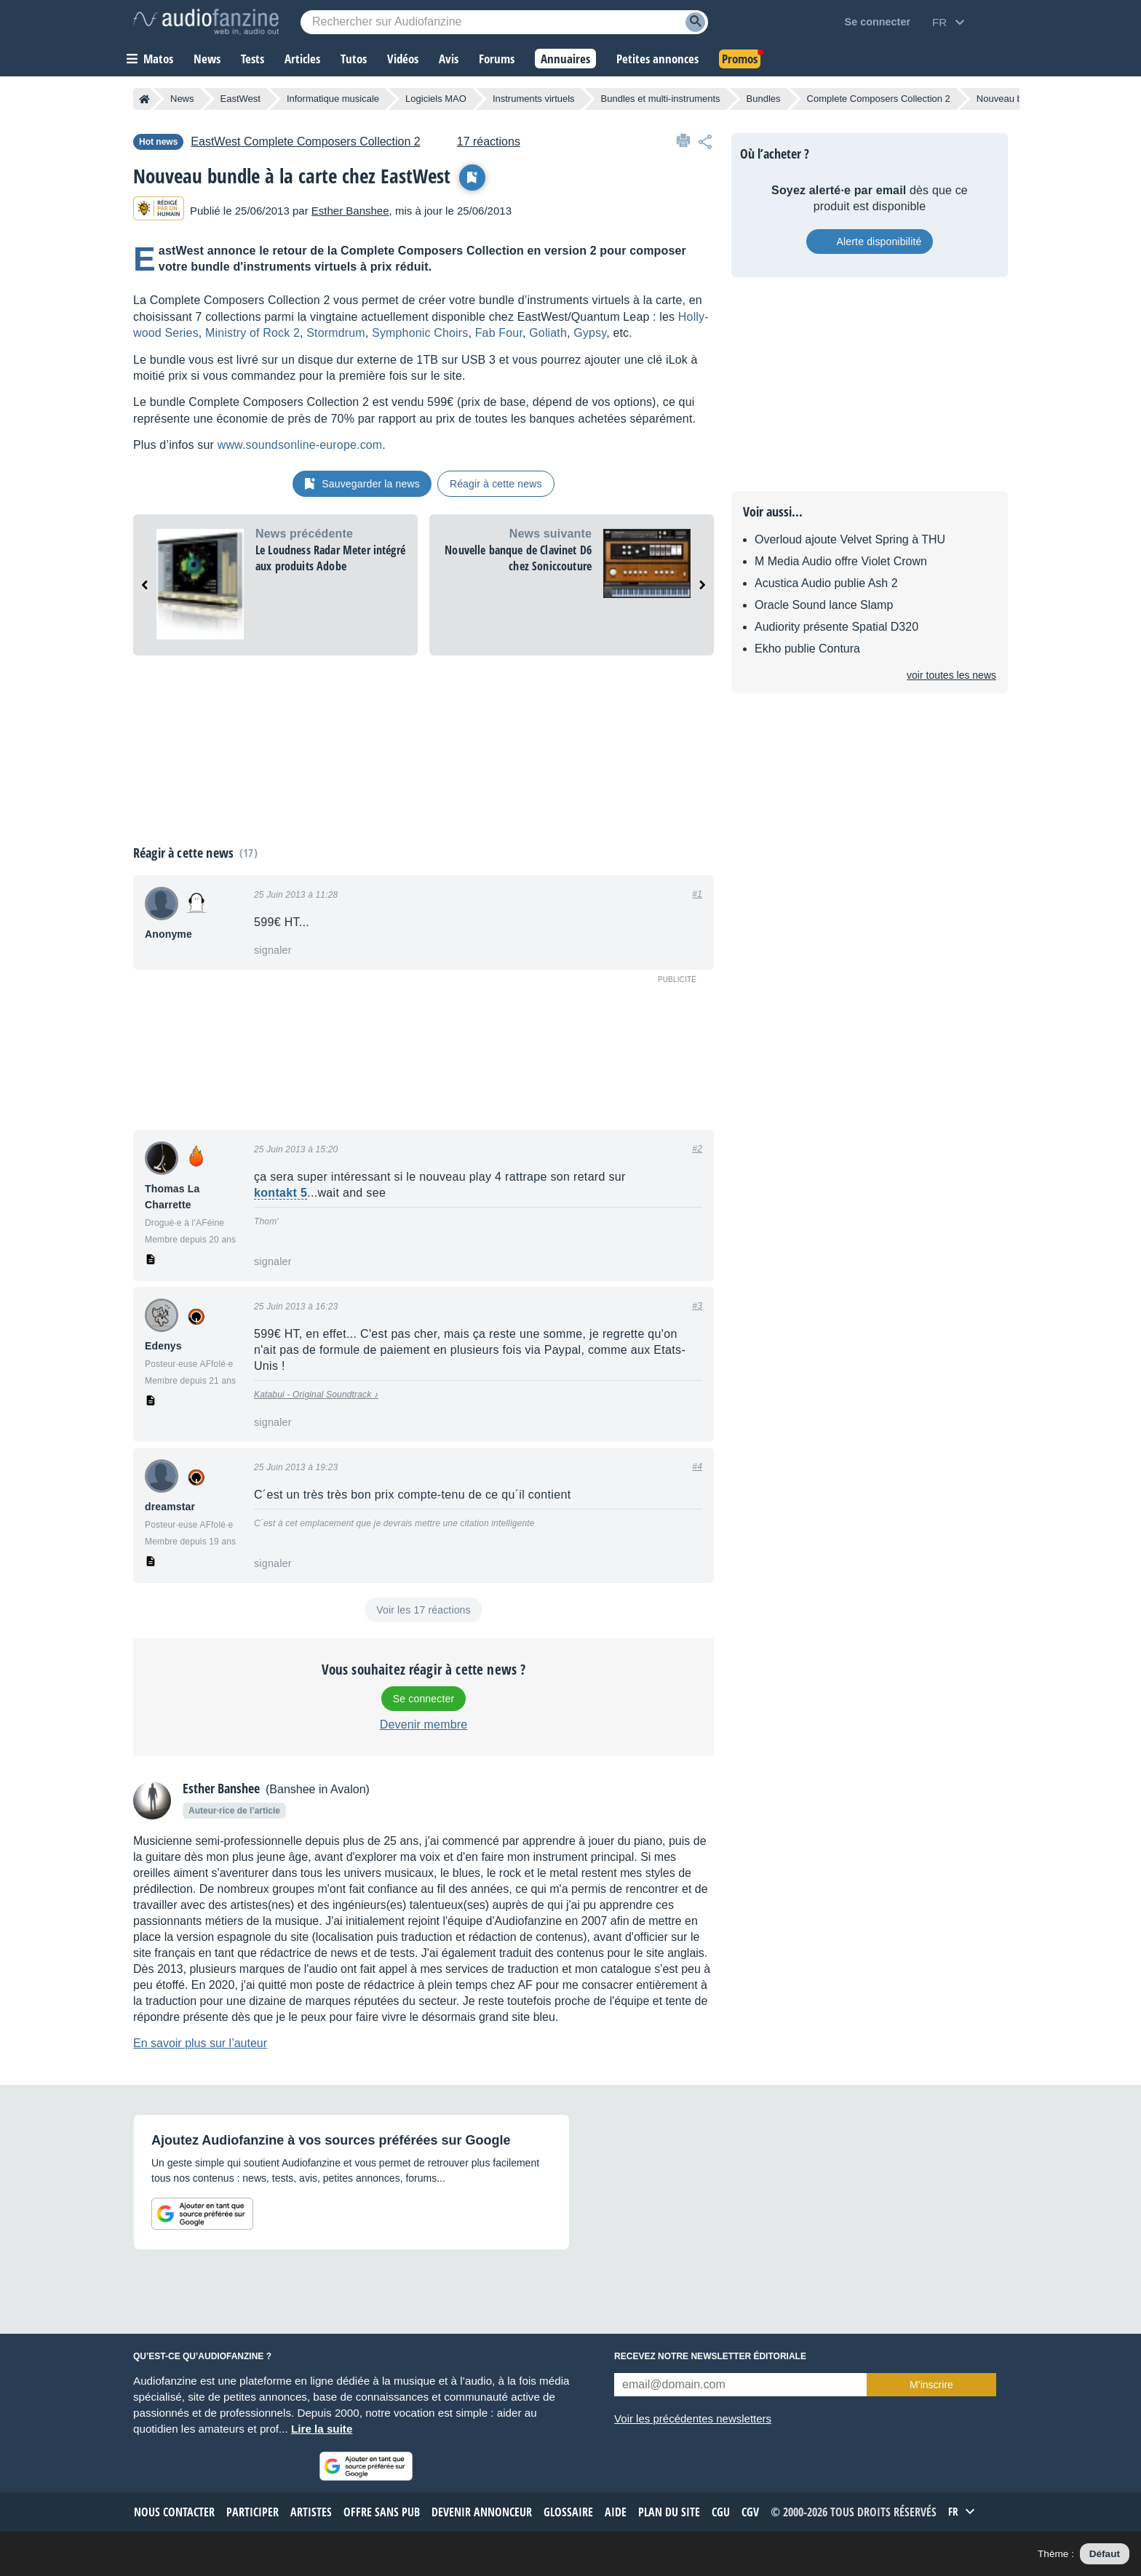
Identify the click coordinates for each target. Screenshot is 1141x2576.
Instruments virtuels (534, 98)
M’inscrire (931, 2384)
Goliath (548, 333)
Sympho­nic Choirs (420, 333)
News (182, 98)
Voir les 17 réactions (423, 1610)
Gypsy (589, 333)
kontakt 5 (280, 1193)
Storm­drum (335, 333)
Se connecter (423, 1698)
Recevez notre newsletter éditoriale (710, 2356)
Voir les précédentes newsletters (692, 2418)
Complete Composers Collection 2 (878, 98)
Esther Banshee (350, 210)
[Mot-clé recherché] (504, 22)
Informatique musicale (333, 98)
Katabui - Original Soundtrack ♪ (316, 1394)
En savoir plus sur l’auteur (200, 2043)
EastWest (240, 98)
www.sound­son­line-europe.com (300, 445)
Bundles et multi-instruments (660, 98)
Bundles (764, 98)
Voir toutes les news (951, 675)
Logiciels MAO (435, 98)
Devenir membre (424, 1724)
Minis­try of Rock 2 (252, 333)
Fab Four (498, 333)
